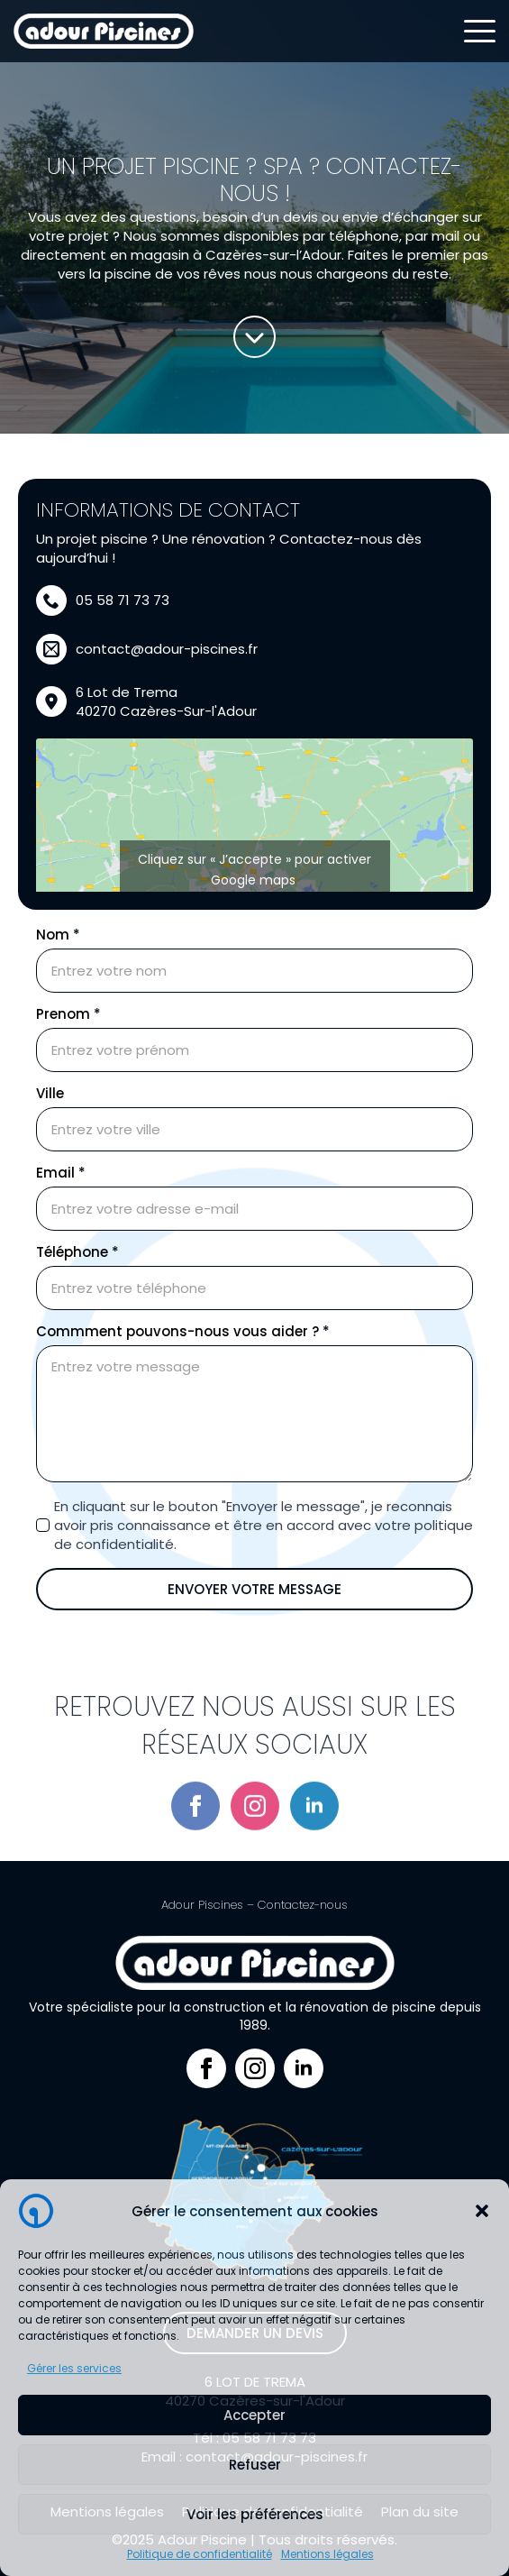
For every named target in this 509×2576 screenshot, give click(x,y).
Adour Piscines (202, 1904)
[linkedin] (314, 1856)
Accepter (254, 2415)
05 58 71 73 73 (122, 600)
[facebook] (195, 1856)
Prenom (68, 1014)
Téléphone (77, 1252)
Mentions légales (327, 2554)
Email (61, 1172)
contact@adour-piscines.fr (167, 648)
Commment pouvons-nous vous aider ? (183, 1331)
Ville (50, 1093)
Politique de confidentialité (199, 2554)
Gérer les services (74, 2368)
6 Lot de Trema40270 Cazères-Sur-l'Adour (166, 701)
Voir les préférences (254, 2514)
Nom (58, 934)
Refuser (255, 2464)
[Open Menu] (479, 31)
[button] (482, 2211)
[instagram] (255, 1856)
